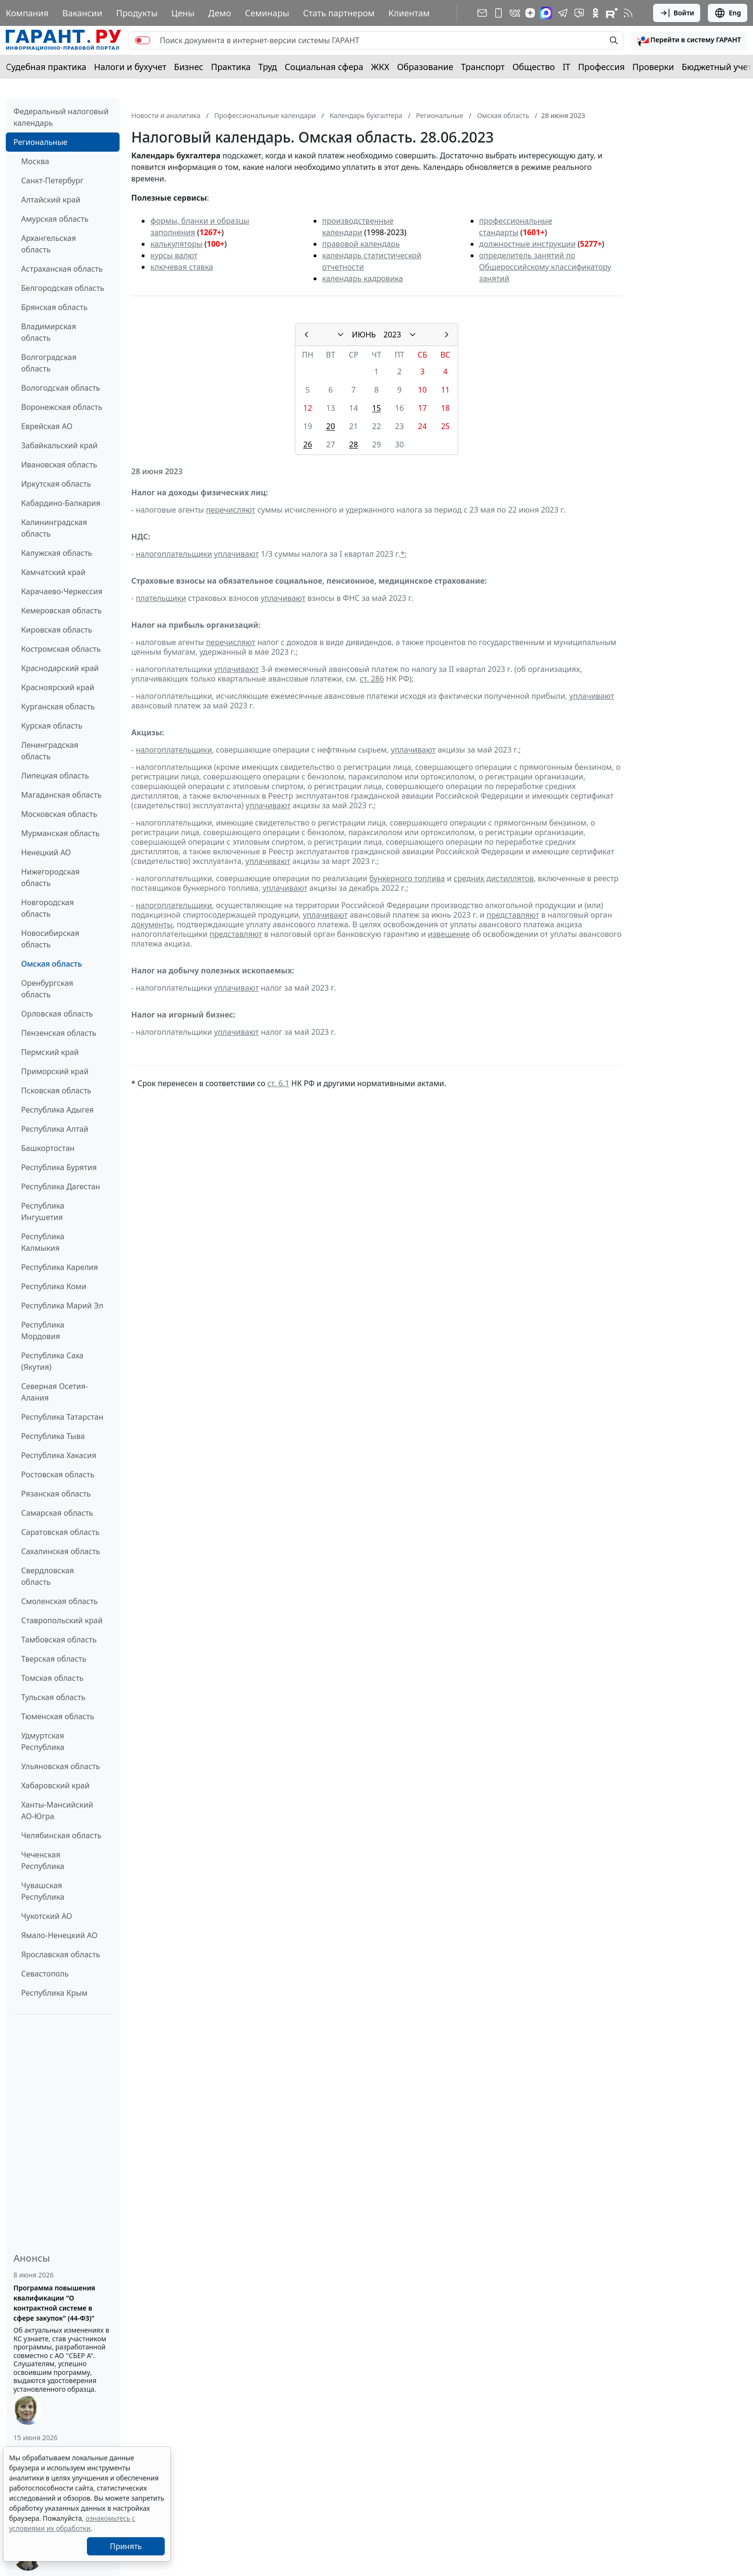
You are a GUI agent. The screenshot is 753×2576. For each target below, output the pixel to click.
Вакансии (82, 13)
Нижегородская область (50, 877)
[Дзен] (530, 13)
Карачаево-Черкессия (61, 591)
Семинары (267, 13)
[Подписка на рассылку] (482, 13)
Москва (35, 161)
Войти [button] (676, 13)
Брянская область (54, 307)
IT (567, 66)
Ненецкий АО (46, 852)
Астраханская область (62, 269)
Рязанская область (56, 1493)
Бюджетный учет (716, 66)
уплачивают (236, 554)
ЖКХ (380, 66)
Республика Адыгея (57, 1109)
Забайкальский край (59, 445)
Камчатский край (53, 572)
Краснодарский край (60, 668)
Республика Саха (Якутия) (52, 1361)
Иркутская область (56, 484)
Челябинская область (61, 1835)
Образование (425, 66)
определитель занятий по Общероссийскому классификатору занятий (545, 267)
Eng (727, 13)
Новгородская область (47, 908)
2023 (392, 334)
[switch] (142, 40)
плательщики (161, 598)
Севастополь (45, 1973)
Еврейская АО (47, 426)
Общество (533, 66)
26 (307, 444)
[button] (689, 40)
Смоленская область (59, 1601)
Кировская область (56, 629)
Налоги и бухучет (130, 66)
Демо (219, 13)
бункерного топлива (407, 878)
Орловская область (57, 1013)
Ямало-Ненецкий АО (59, 1935)
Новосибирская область (50, 939)
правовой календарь (361, 244)
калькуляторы (176, 244)
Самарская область (57, 1513)
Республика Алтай (54, 1129)
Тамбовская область (59, 1639)
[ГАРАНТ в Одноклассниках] (595, 13)
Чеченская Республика (42, 1860)
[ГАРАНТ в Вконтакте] (515, 13)
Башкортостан (47, 1148)
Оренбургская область (47, 989)
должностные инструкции (527, 244)
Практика (230, 66)
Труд (267, 66)
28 (353, 444)
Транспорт (483, 66)
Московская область (59, 814)
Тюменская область (57, 1716)
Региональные (40, 142)
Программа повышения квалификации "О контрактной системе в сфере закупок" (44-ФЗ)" (54, 2303)
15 (376, 408)
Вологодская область (60, 388)
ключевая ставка (181, 267)
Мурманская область (60, 833)
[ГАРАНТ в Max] (546, 13)
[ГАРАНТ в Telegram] (563, 13)
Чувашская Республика (42, 1891)
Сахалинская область (60, 1551)
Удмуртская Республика (42, 1741)
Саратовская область (60, 1532)
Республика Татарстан (62, 1417)
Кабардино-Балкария (60, 503)
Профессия (601, 66)
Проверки (653, 66)
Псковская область (56, 1090)
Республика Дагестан (60, 1186)
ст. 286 (372, 678)
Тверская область (53, 1658)
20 (330, 426)
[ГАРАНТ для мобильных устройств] (498, 13)
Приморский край (54, 1071)
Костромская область (61, 649)
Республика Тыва (53, 1436)
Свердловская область (47, 1576)
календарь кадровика (362, 278)
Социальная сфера (324, 66)
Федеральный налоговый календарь (61, 117)
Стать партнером (339, 13)
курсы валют (173, 255)
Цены (182, 13)
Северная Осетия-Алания (54, 1392)
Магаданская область (61, 795)
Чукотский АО (46, 1916)
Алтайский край (50, 199)
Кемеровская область (61, 610)
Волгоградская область (48, 363)
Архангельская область (48, 244)
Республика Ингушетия (42, 1211)
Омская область (51, 964)
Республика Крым (54, 1993)
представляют (512, 915)
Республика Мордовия (42, 1330)
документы (151, 924)
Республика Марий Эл (62, 1305)
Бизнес (188, 66)
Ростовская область (57, 1474)
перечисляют (230, 509)
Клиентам (409, 13)
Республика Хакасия (58, 1455)
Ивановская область (59, 464)
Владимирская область (48, 332)
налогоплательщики (174, 554)
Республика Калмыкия (42, 1242)
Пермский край (50, 1052)
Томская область (52, 1678)
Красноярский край (57, 687)
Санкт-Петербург (52, 180)
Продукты (137, 13)
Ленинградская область (49, 751)
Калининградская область (54, 528)
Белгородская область (62, 288)
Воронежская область (61, 407)
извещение (449, 934)
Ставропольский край (62, 1620)
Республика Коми (53, 1286)
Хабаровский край (55, 1785)
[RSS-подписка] (628, 13)
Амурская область (54, 219)
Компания (27, 13)
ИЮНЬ (364, 334)
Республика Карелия (59, 1267)
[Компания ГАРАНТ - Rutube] (612, 13)
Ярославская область (60, 1954)
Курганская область (58, 706)
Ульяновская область (60, 1766)
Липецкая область (55, 775)
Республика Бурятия (59, 1167)
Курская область (51, 725)
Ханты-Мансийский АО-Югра (57, 1810)
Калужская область (56, 553)
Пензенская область (59, 1033)
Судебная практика (46, 66)
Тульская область (53, 1697)
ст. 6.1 (278, 1083)
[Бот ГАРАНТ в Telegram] (579, 13)
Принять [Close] (126, 2546)
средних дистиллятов (494, 878)
